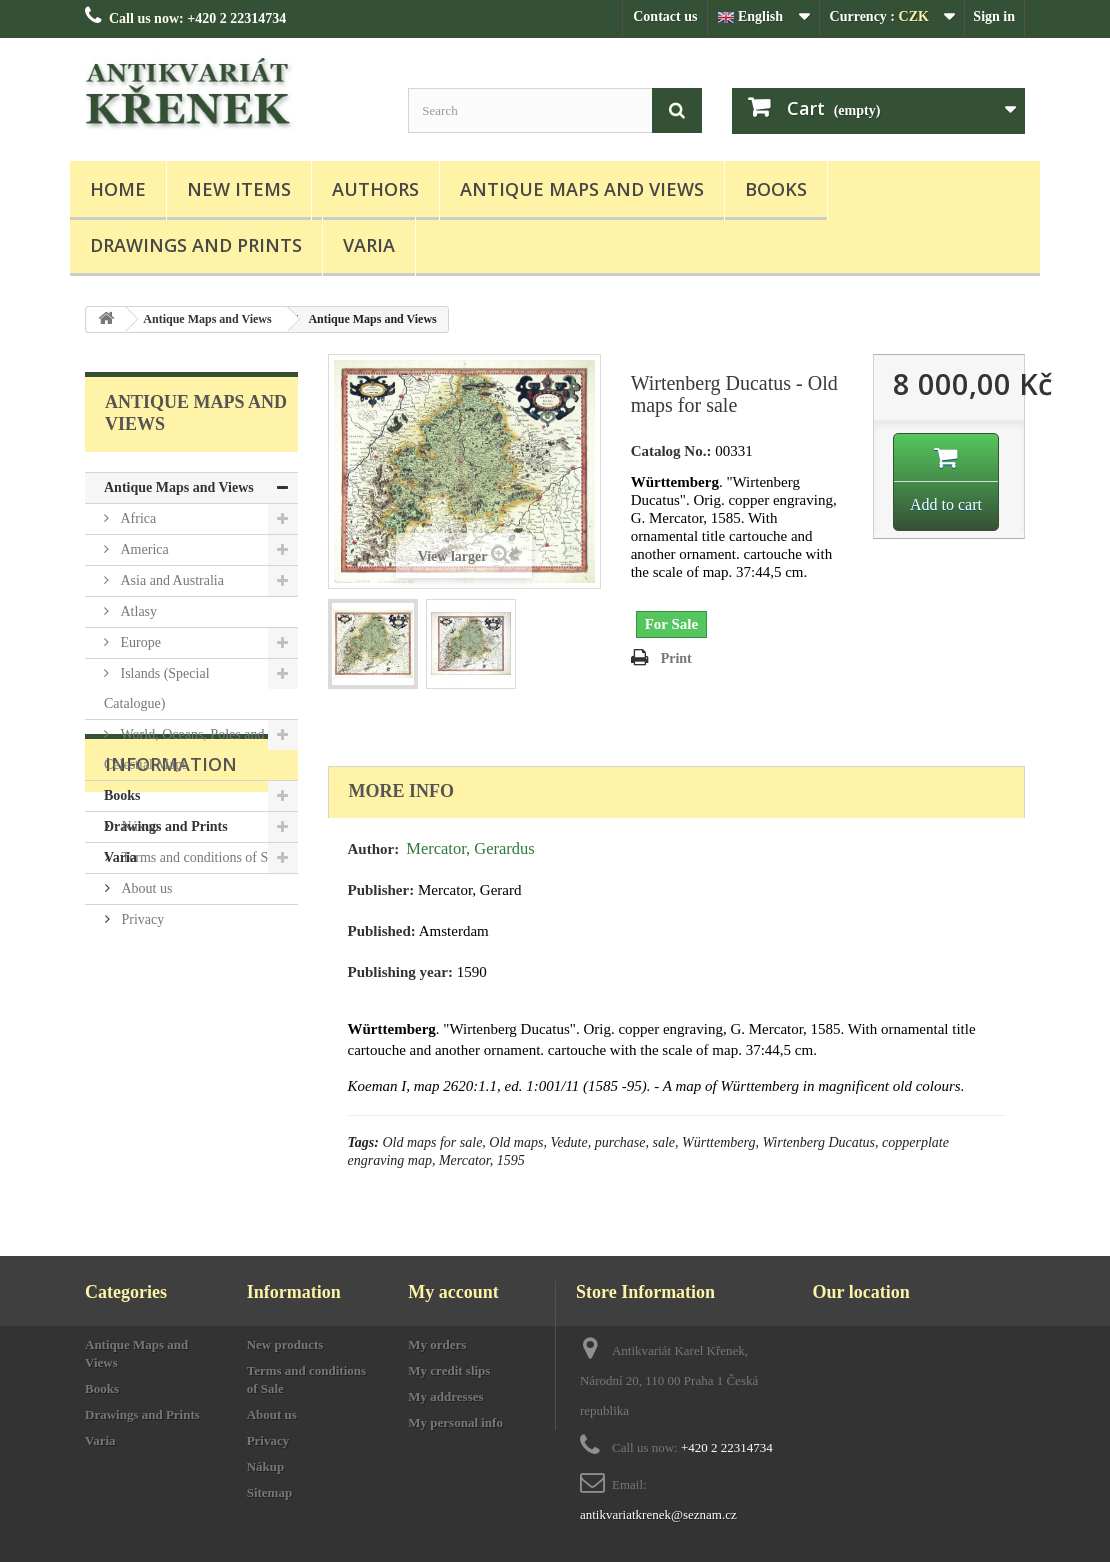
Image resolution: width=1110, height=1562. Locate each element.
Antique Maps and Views (582, 189)
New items (239, 189)
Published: (382, 931)
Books (776, 189)
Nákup (138, 988)
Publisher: (381, 890)
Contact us (665, 16)
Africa (136, 518)
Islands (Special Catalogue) (157, 688)
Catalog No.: (671, 451)
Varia (369, 245)
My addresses (445, 1396)
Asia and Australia (170, 580)
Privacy (141, 1081)
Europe (139, 642)
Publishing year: (400, 972)
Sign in (994, 16)
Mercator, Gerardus (470, 848)
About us (145, 1050)
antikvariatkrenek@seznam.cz (658, 1514)
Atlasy (137, 611)
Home (118, 189)
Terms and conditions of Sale (201, 1019)
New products (285, 1344)
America (143, 549)
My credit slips (449, 1370)
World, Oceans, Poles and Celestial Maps (184, 749)
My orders (437, 1344)
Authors (375, 189)
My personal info (455, 1422)
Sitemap (270, 1492)
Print (676, 658)
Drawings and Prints (196, 245)
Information (171, 934)
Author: (374, 849)
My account (453, 1292)
